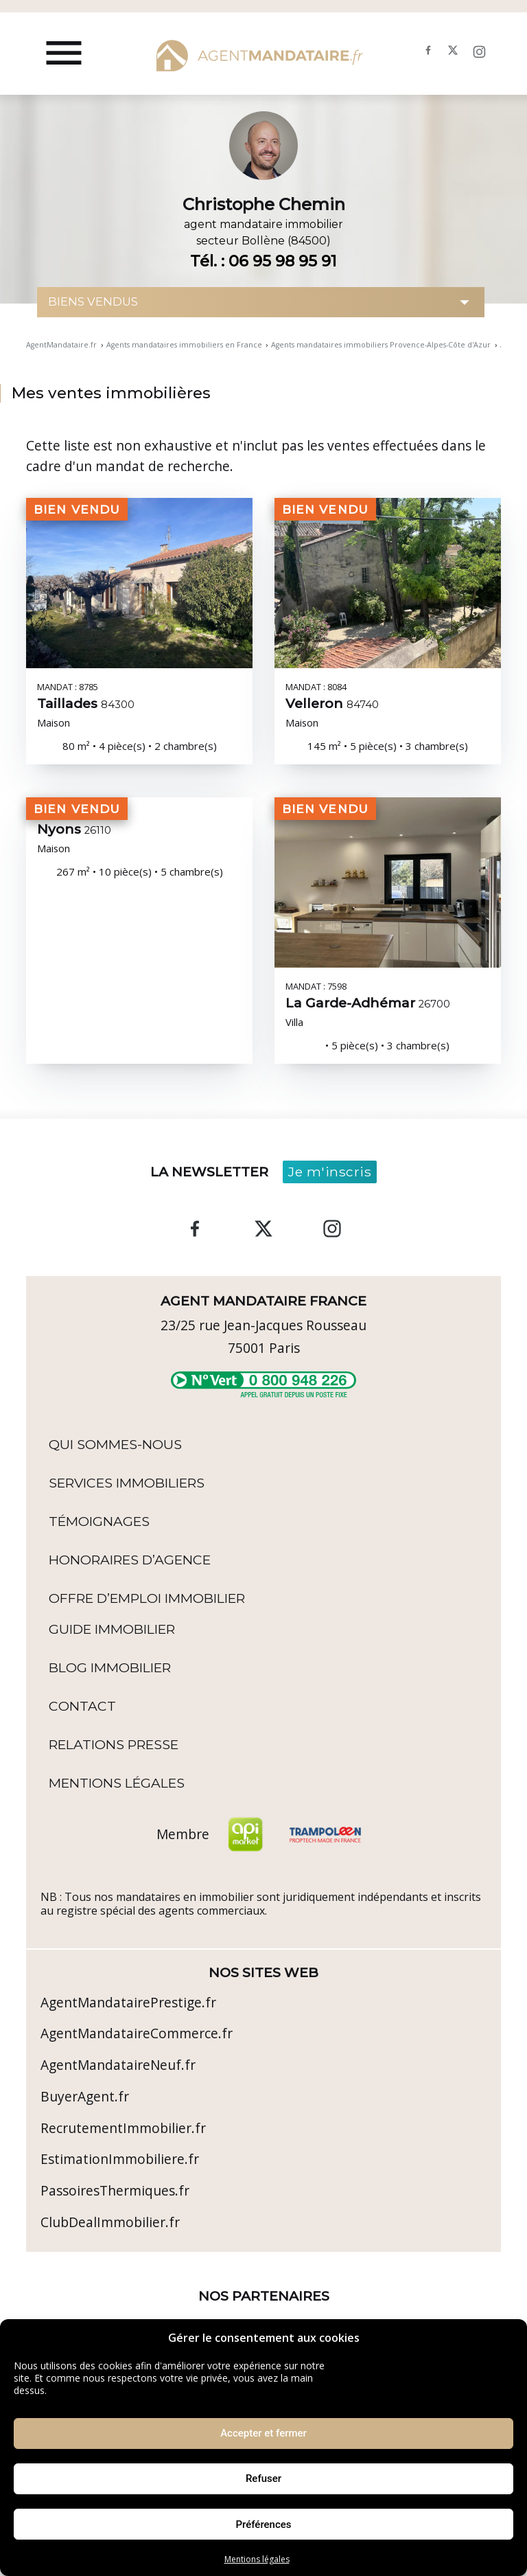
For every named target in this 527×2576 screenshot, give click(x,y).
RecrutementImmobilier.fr (123, 2128)
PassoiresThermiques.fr (114, 2190)
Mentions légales (257, 2559)
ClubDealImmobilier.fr (110, 2222)
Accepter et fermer (263, 2433)
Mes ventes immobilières (111, 392)
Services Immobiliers (126, 1482)
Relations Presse (113, 1744)
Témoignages (99, 1521)
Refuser (263, 2478)
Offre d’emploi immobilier (147, 1598)
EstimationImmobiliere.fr (119, 2159)
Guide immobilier (112, 1629)
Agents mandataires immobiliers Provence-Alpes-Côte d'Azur (381, 345)
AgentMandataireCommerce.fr (136, 2033)
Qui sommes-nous (115, 1444)
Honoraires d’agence (130, 1559)
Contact (82, 1706)
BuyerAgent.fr (84, 2096)
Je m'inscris (329, 1171)
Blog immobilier (110, 1667)
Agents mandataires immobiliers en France (184, 345)
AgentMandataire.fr (61, 345)
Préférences (263, 2524)
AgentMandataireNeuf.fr (118, 2064)
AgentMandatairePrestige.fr (128, 2002)
